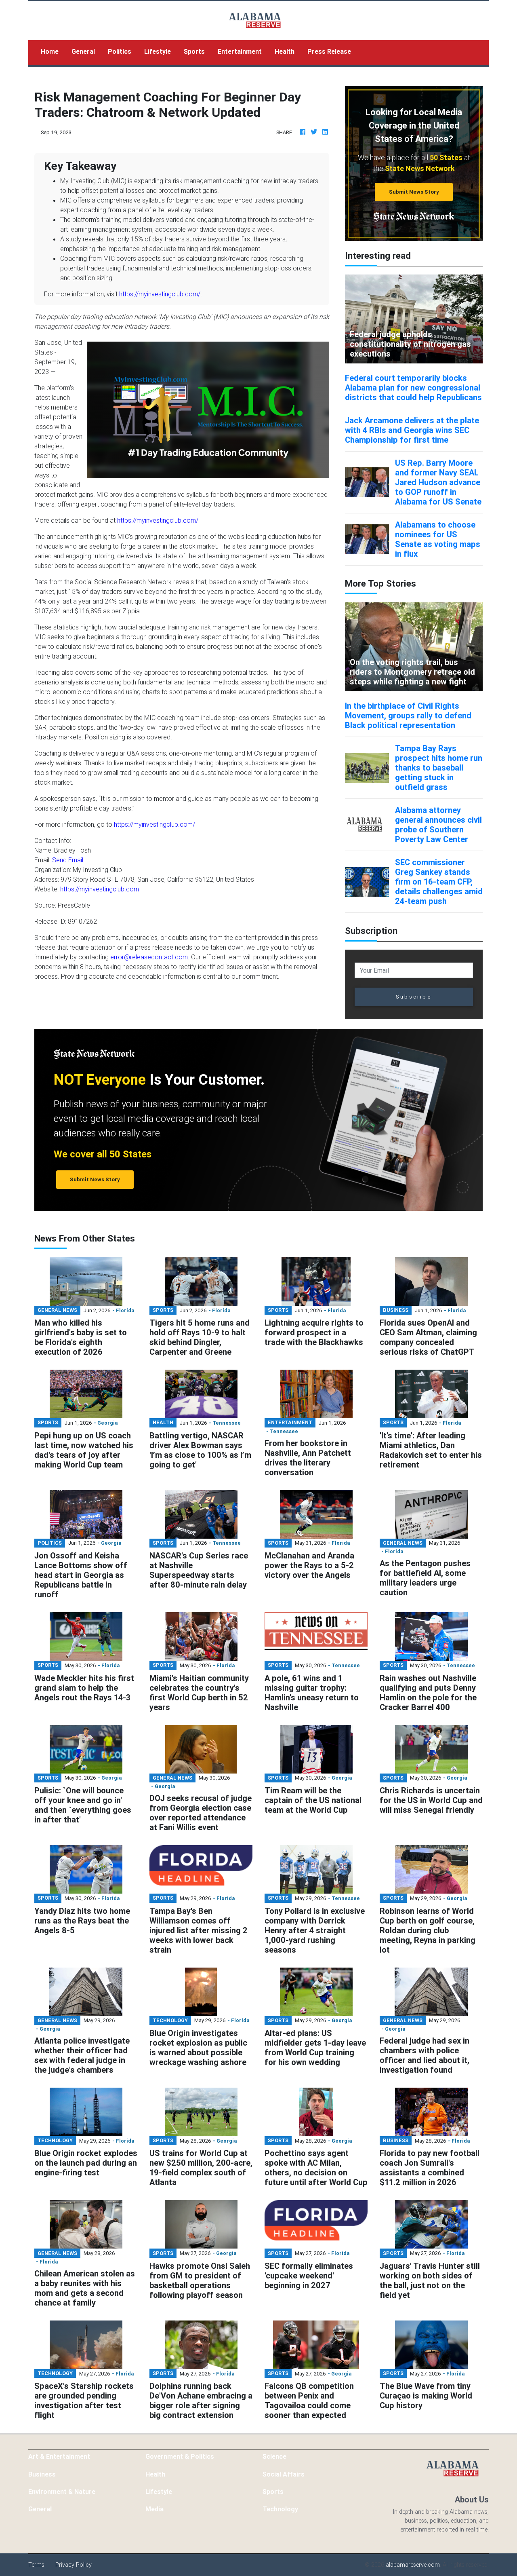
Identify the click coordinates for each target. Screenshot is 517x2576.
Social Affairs (284, 2474)
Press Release (329, 51)
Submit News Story (414, 191)
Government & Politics (179, 2456)
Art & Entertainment (59, 2456)
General (83, 51)
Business (42, 2474)
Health (284, 51)
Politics (119, 51)
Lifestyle (157, 51)
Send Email (67, 860)
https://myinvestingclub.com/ (159, 294)
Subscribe (414, 996)
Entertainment (240, 51)
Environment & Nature (61, 2491)
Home (53, 50)
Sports (194, 51)
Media (154, 2509)
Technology (280, 2509)
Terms (36, 2564)
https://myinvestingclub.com (99, 889)
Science (274, 2456)
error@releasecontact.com (149, 957)
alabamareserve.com (413, 2564)
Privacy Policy (73, 2564)
